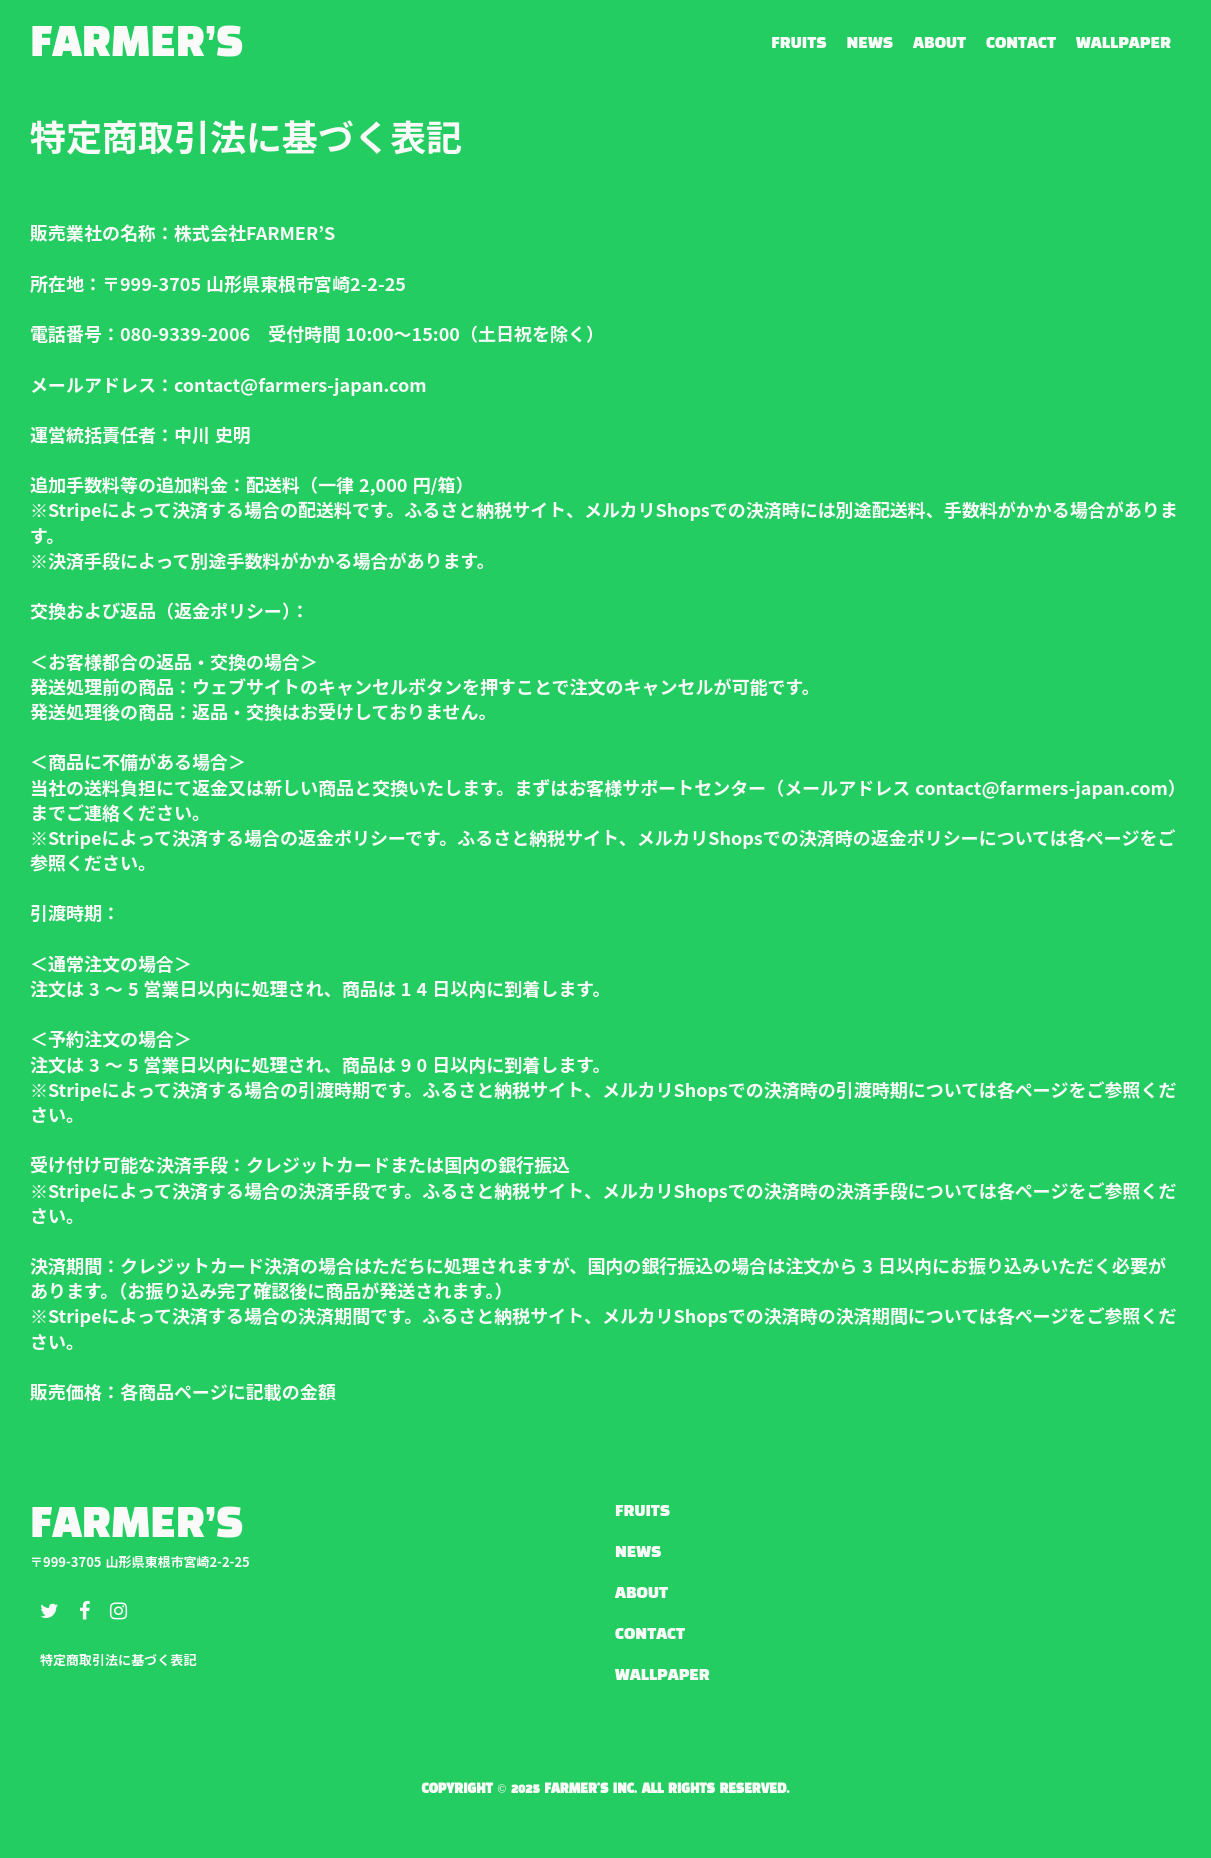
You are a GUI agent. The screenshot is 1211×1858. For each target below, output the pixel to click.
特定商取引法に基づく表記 (118, 1659)
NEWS (870, 43)
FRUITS (798, 43)
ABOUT (939, 43)
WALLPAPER (1123, 43)
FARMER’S (137, 44)
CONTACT (1021, 43)
